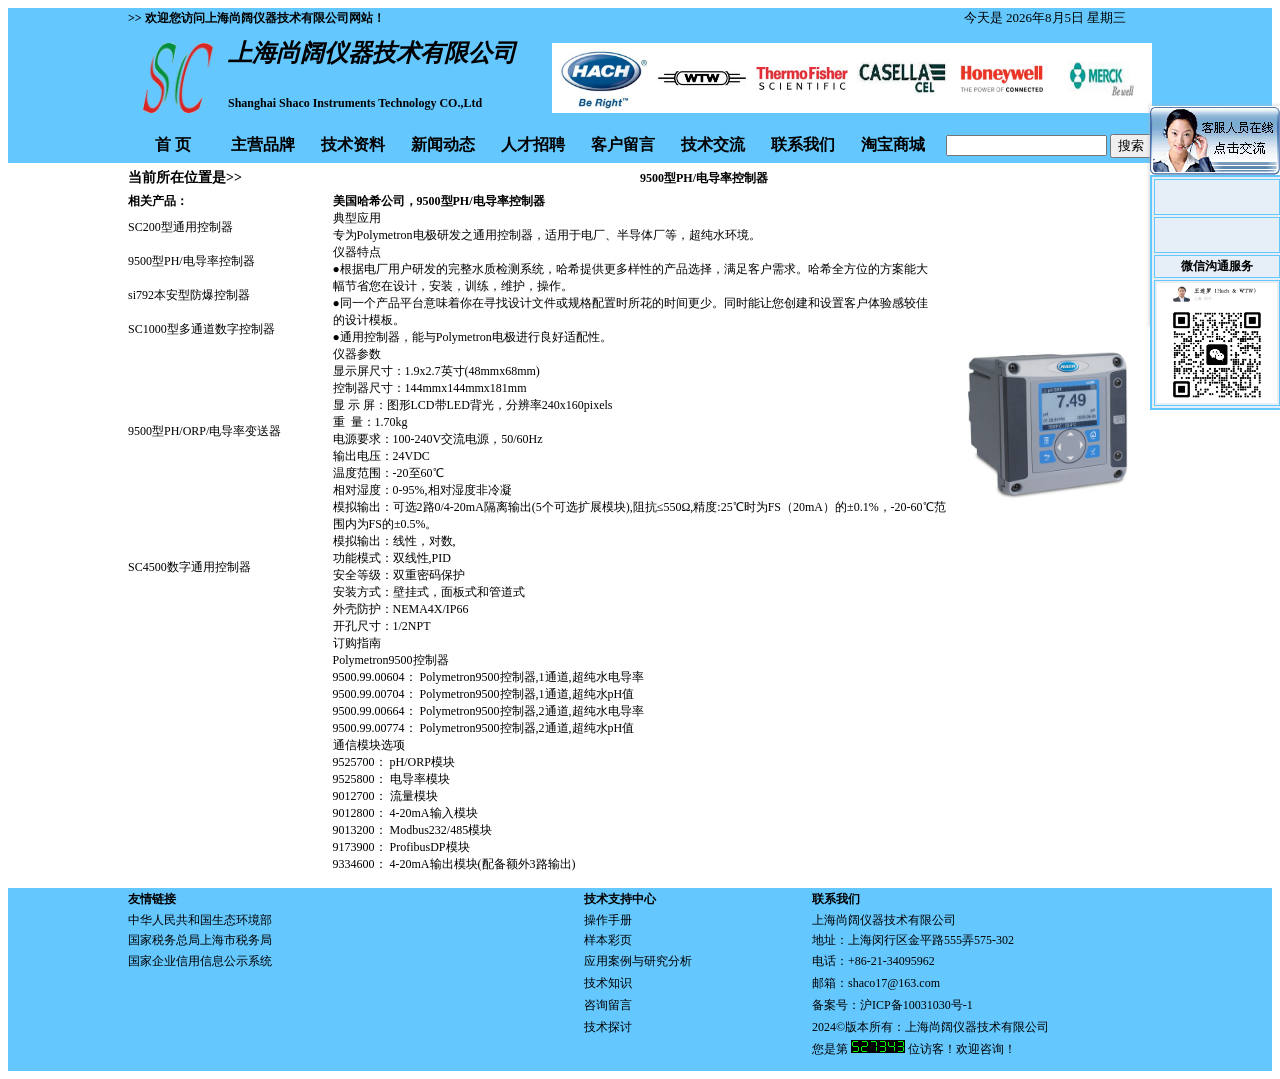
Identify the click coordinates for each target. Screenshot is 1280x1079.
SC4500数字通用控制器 (189, 567)
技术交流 (713, 144)
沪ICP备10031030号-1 (916, 1005)
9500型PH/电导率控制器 (191, 261)
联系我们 (803, 144)
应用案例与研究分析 (638, 961)
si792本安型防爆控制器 (189, 295)
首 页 (173, 144)
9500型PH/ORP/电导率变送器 (204, 431)
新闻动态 (443, 144)
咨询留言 (608, 1005)
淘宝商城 (893, 144)
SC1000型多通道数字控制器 (201, 329)
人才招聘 (533, 144)
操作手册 (608, 920)
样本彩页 (608, 940)
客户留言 (623, 144)
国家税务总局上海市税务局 (200, 940)
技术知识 (608, 983)
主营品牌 (263, 144)
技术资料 (353, 144)
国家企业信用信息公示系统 (200, 961)
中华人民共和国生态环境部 (200, 920)
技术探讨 (608, 1027)
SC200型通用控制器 (180, 227)
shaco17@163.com (894, 983)
